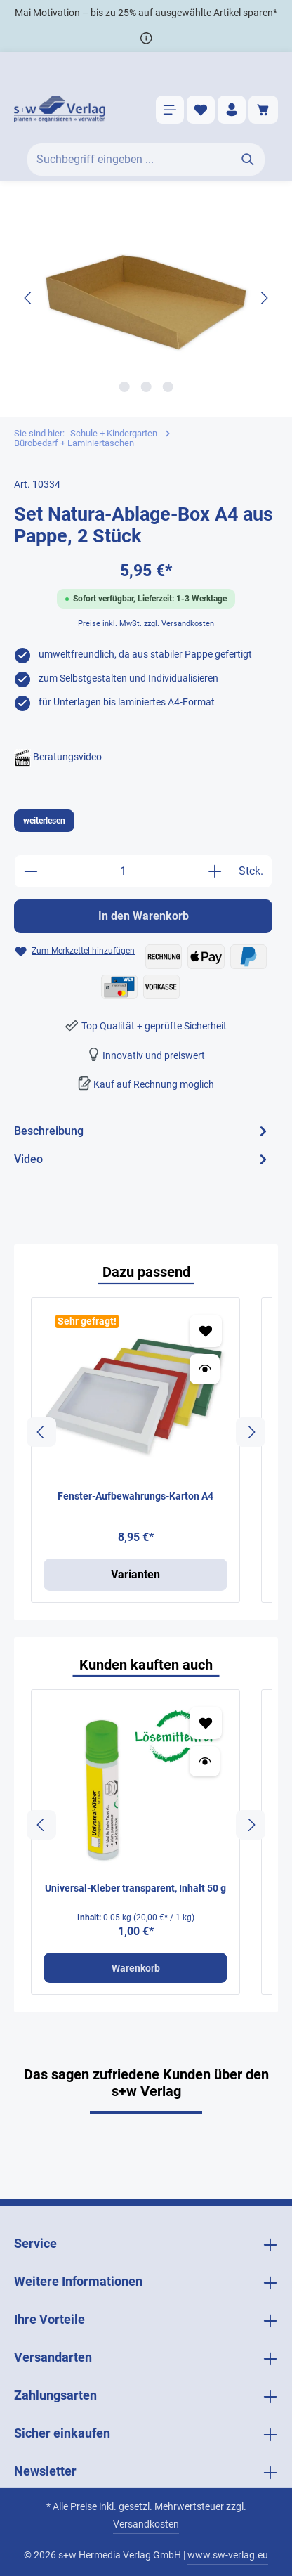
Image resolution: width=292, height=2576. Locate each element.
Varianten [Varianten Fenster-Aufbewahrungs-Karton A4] (135, 1574)
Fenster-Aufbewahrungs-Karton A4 (135, 1496)
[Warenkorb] (263, 110)
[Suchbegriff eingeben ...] (129, 159)
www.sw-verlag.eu (227, 2555)
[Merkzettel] (201, 110)
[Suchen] (248, 159)
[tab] (142, 1131)
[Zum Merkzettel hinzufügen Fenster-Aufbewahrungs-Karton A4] (206, 1331)
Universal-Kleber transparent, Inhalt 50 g (135, 1888)
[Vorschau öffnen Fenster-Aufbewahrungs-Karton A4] (205, 1369)
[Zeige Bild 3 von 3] (167, 387)
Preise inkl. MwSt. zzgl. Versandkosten (146, 623)
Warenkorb (136, 1968)
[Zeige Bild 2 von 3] (145, 387)
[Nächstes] (263, 298)
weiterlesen (44, 821)
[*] (146, 37)
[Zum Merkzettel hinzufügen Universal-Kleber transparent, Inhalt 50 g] (206, 1723)
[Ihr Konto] (232, 110)
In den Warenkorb (143, 916)
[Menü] (170, 110)
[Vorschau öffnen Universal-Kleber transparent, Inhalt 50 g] (205, 1761)
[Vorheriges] (29, 298)
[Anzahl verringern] (30, 871)
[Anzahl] (122, 871)
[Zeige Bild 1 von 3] (124, 387)
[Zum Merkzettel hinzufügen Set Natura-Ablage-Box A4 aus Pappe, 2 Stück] (74, 951)
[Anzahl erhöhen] (215, 871)
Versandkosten (146, 2524)
